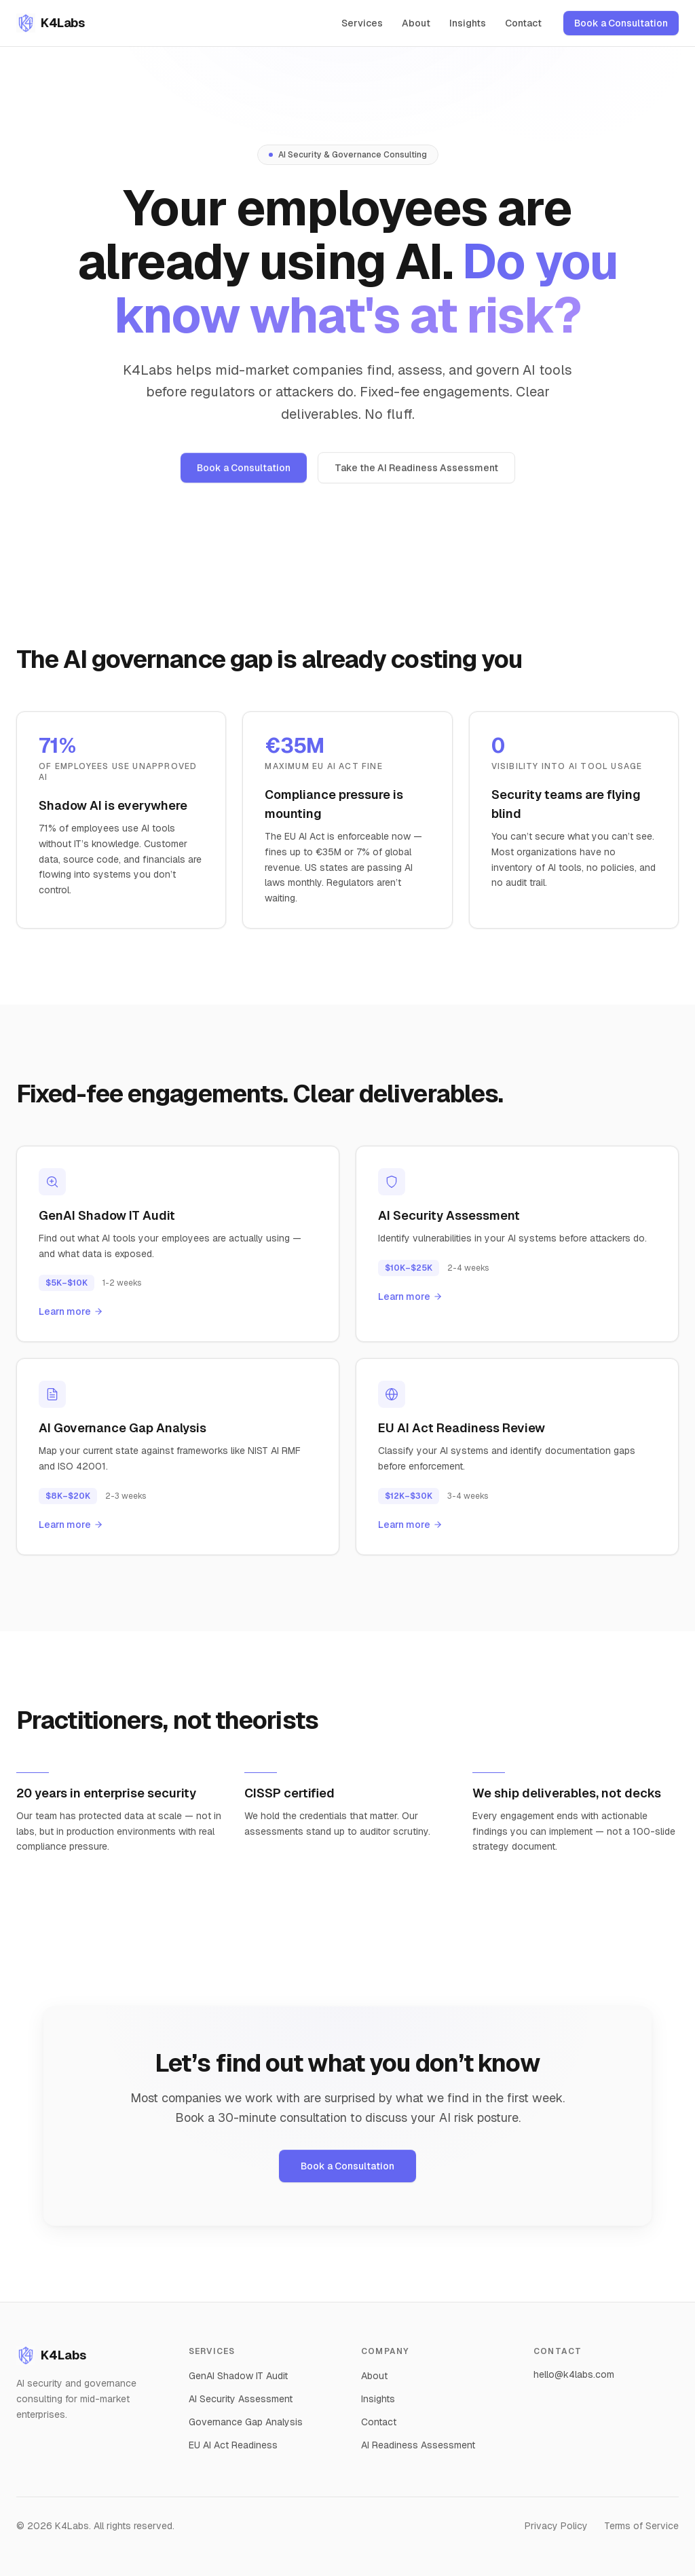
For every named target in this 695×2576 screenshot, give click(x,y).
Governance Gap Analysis (246, 2422)
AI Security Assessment (241, 2399)
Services (362, 23)
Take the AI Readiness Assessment (416, 472)
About (416, 23)
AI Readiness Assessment (418, 2445)
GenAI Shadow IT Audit (238, 2376)
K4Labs (51, 2355)
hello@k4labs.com (573, 2374)
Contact (523, 23)
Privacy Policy (556, 2526)
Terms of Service (641, 2526)
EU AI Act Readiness (233, 2445)
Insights (467, 23)
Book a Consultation (621, 23)
